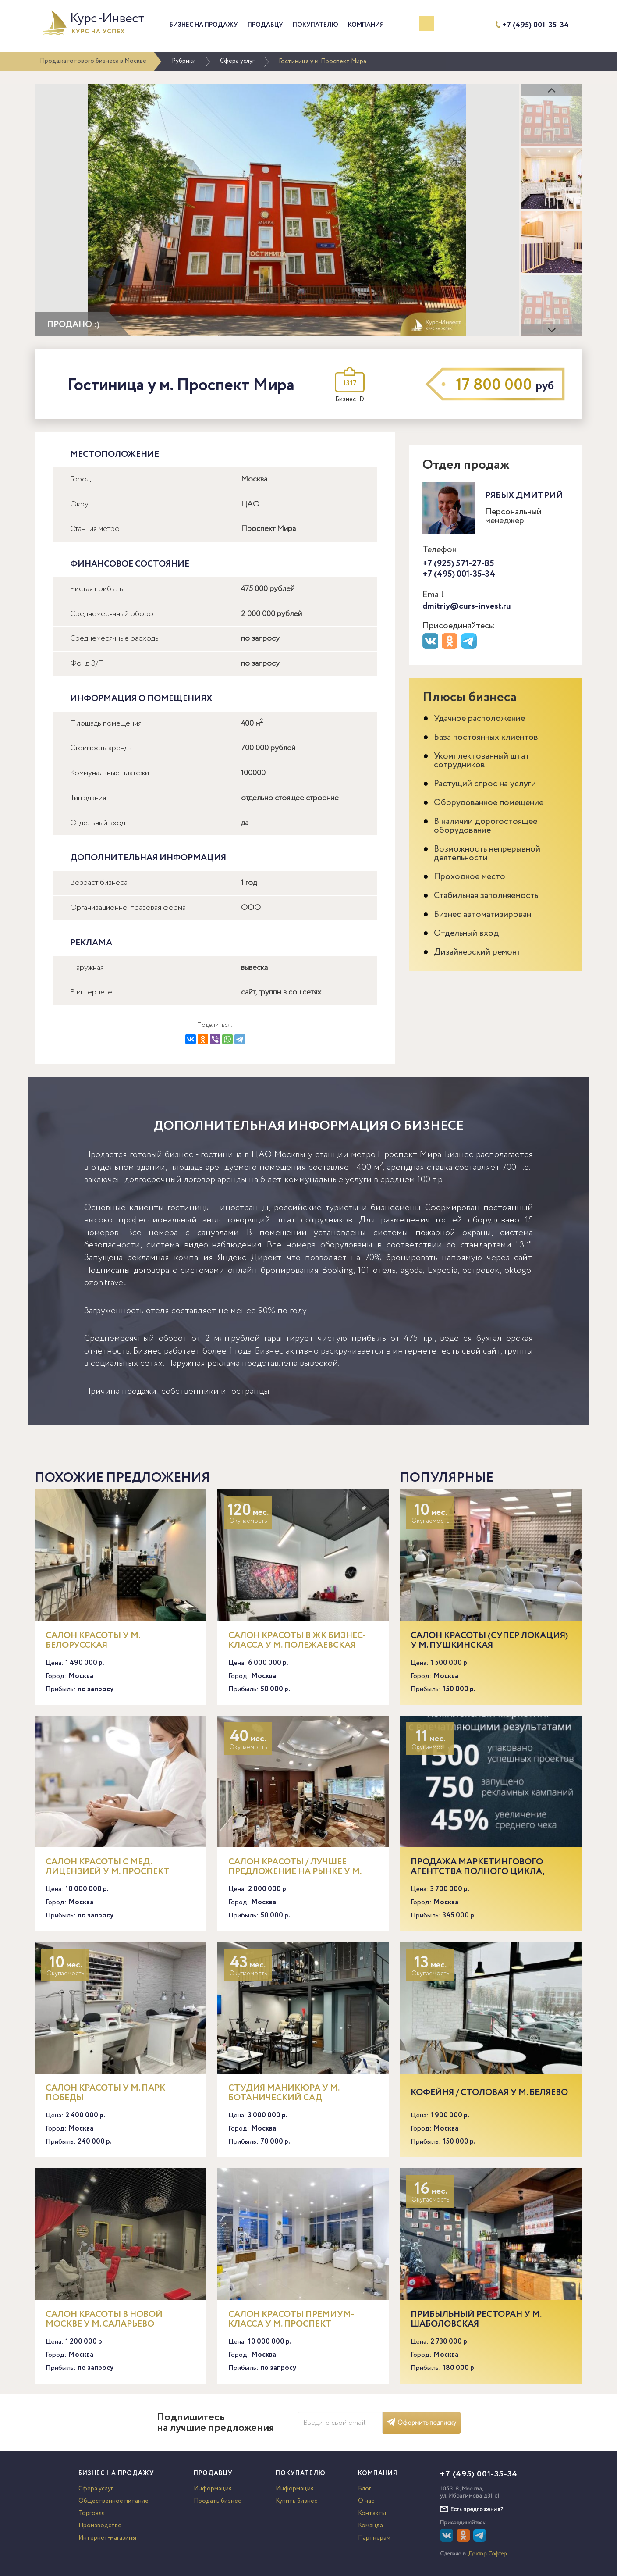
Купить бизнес (296, 2501)
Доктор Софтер (487, 2554)
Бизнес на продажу (204, 25)
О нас (366, 2501)
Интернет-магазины (107, 2537)
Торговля (91, 2513)
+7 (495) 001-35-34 (535, 25)
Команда (370, 2525)
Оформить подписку (421, 2423)
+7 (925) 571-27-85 (458, 563)
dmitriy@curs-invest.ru (466, 606)
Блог (364, 2488)
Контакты (372, 2513)
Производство (100, 2525)
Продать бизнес (217, 2501)
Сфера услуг (237, 61)
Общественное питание (113, 2501)
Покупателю (315, 25)
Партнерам (374, 2537)
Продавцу (265, 25)
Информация (213, 2488)
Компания (366, 25)
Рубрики (184, 61)
